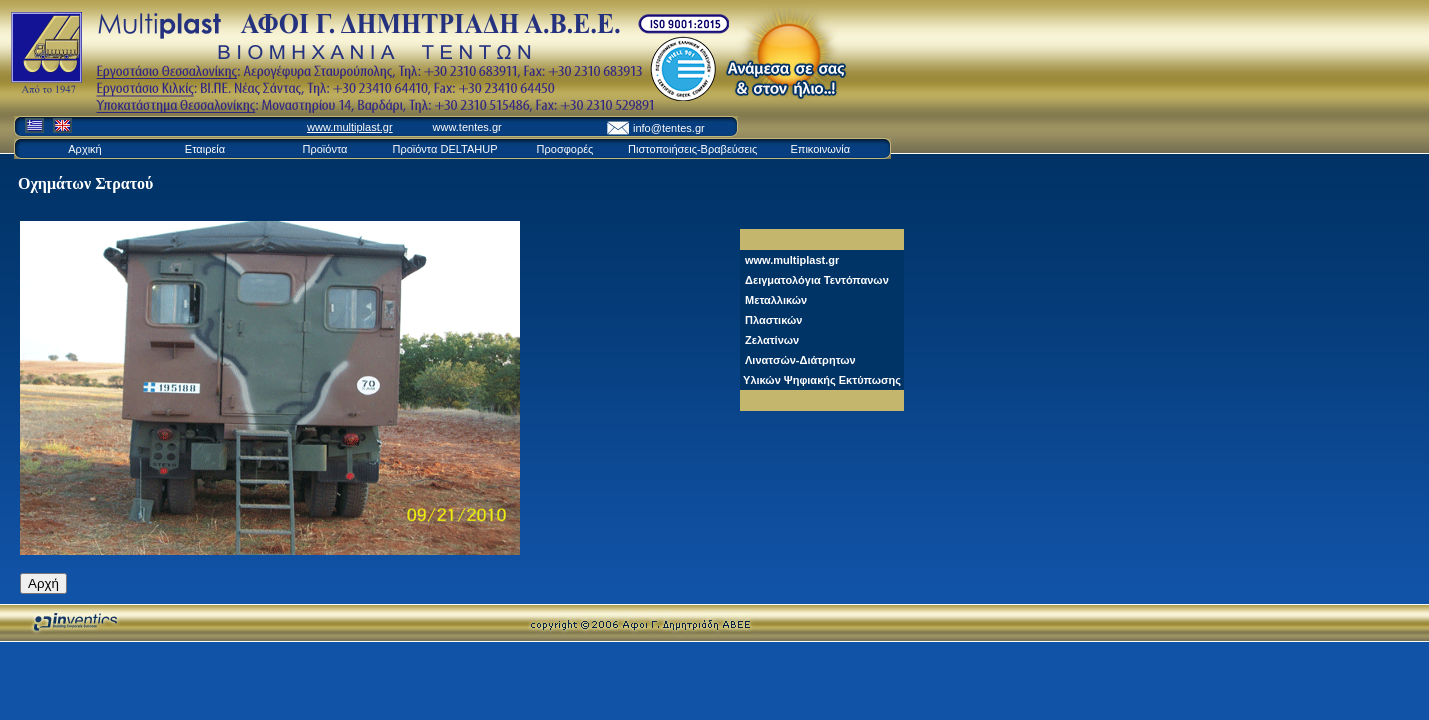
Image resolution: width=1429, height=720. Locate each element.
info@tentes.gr (669, 128)
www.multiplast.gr (350, 127)
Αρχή (43, 583)
